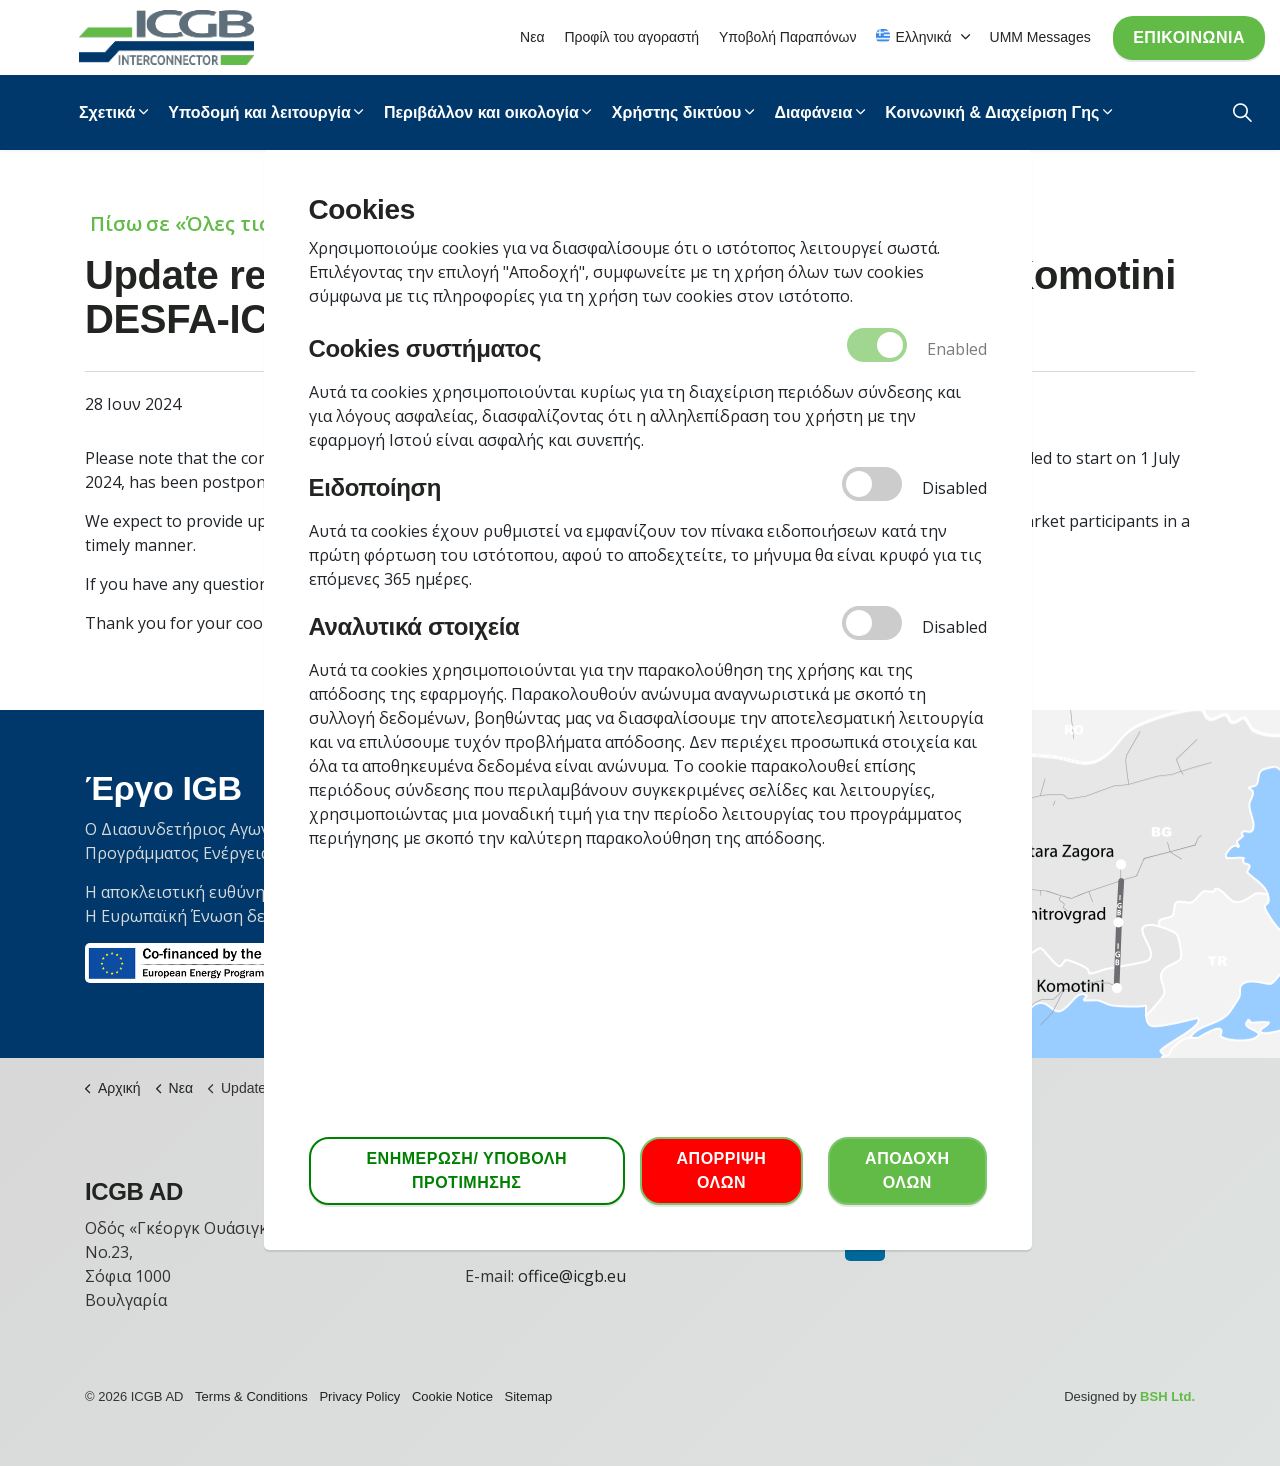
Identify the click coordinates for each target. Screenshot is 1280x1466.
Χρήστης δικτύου (677, 112)
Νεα (532, 37)
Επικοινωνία (1189, 38)
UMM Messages (1040, 37)
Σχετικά (107, 112)
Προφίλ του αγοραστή (631, 37)
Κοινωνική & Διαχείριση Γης (992, 112)
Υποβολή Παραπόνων (787, 37)
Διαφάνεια (813, 112)
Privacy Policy (359, 1396)
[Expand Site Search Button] (1242, 112)
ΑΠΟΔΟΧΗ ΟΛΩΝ (907, 1171)
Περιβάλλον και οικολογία (481, 112)
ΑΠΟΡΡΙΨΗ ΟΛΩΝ (721, 1171)
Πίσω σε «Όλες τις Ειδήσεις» (229, 223)
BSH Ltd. (1167, 1396)
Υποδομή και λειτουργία (259, 112)
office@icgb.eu (572, 1276)
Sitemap (529, 1396)
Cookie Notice (452, 1396)
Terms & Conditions (251, 1396)
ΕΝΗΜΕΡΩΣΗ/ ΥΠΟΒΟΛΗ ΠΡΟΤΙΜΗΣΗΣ (467, 1171)
